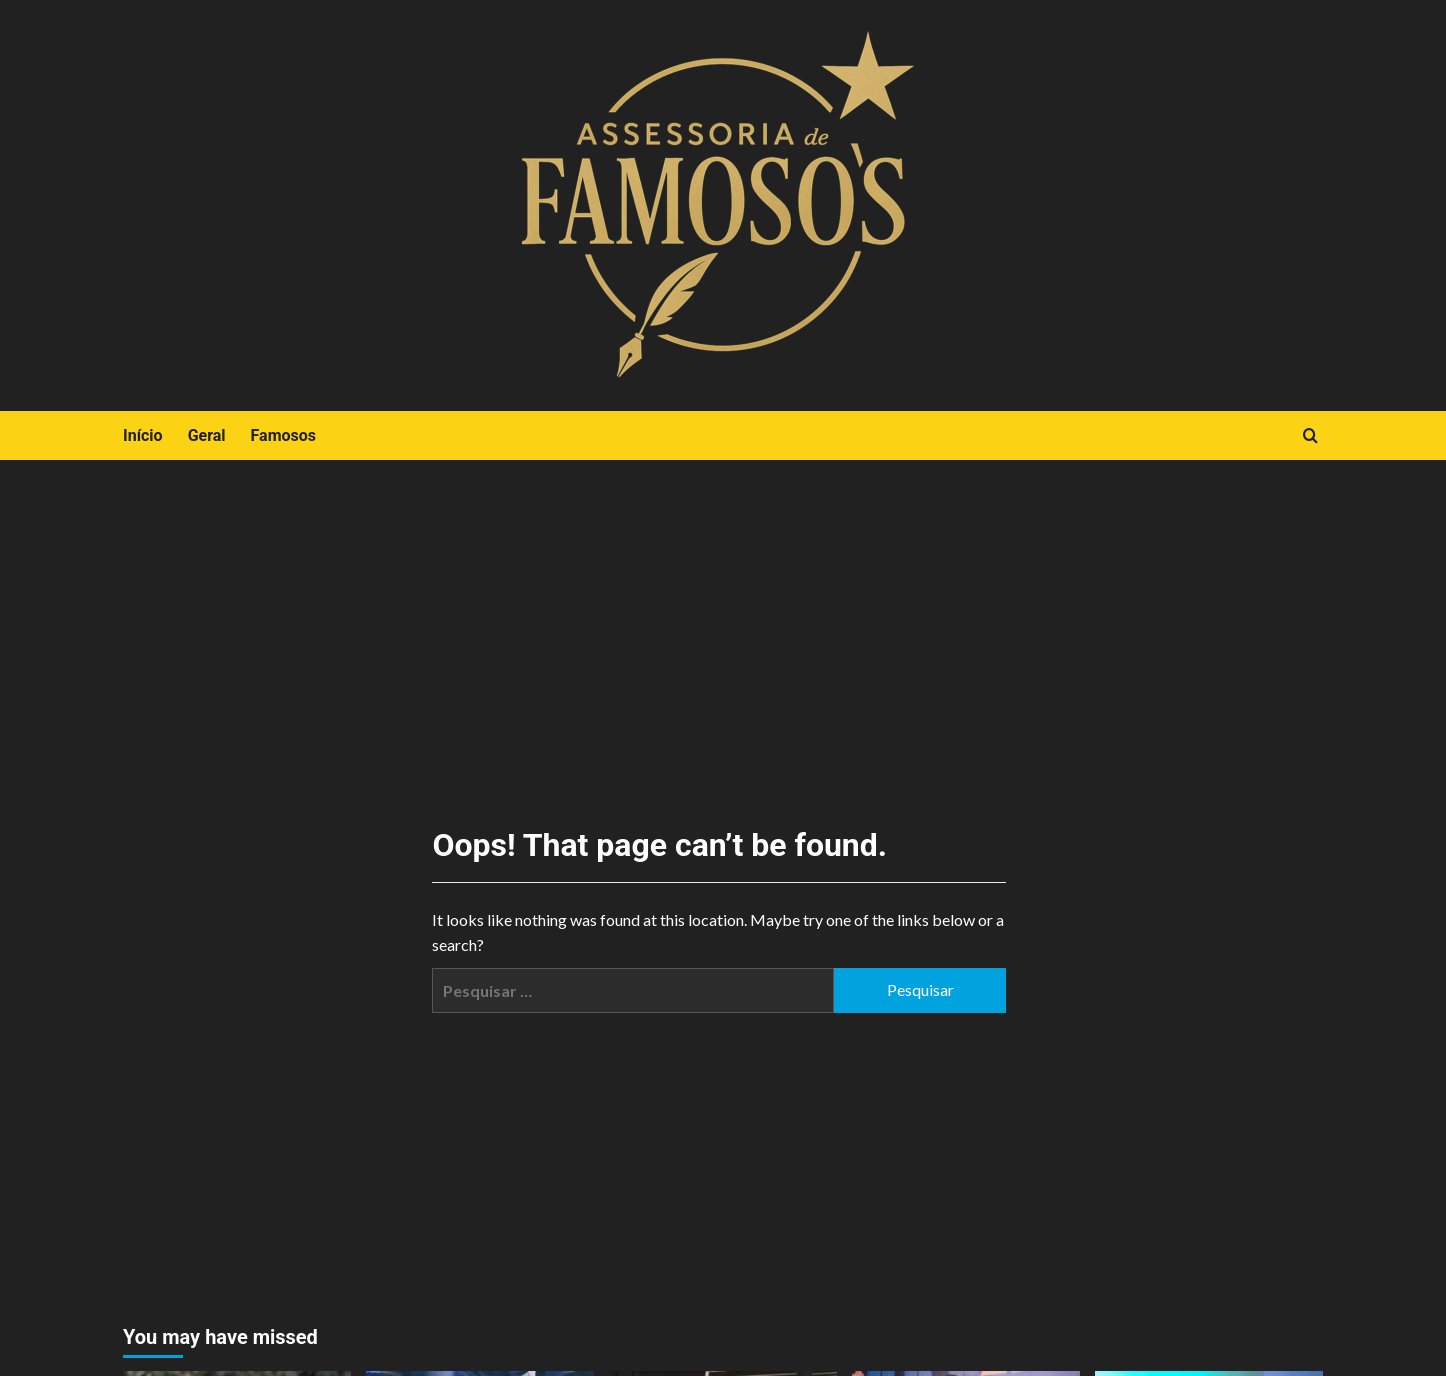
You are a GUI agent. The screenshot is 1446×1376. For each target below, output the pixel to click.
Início (143, 435)
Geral (207, 435)
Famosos (283, 435)
